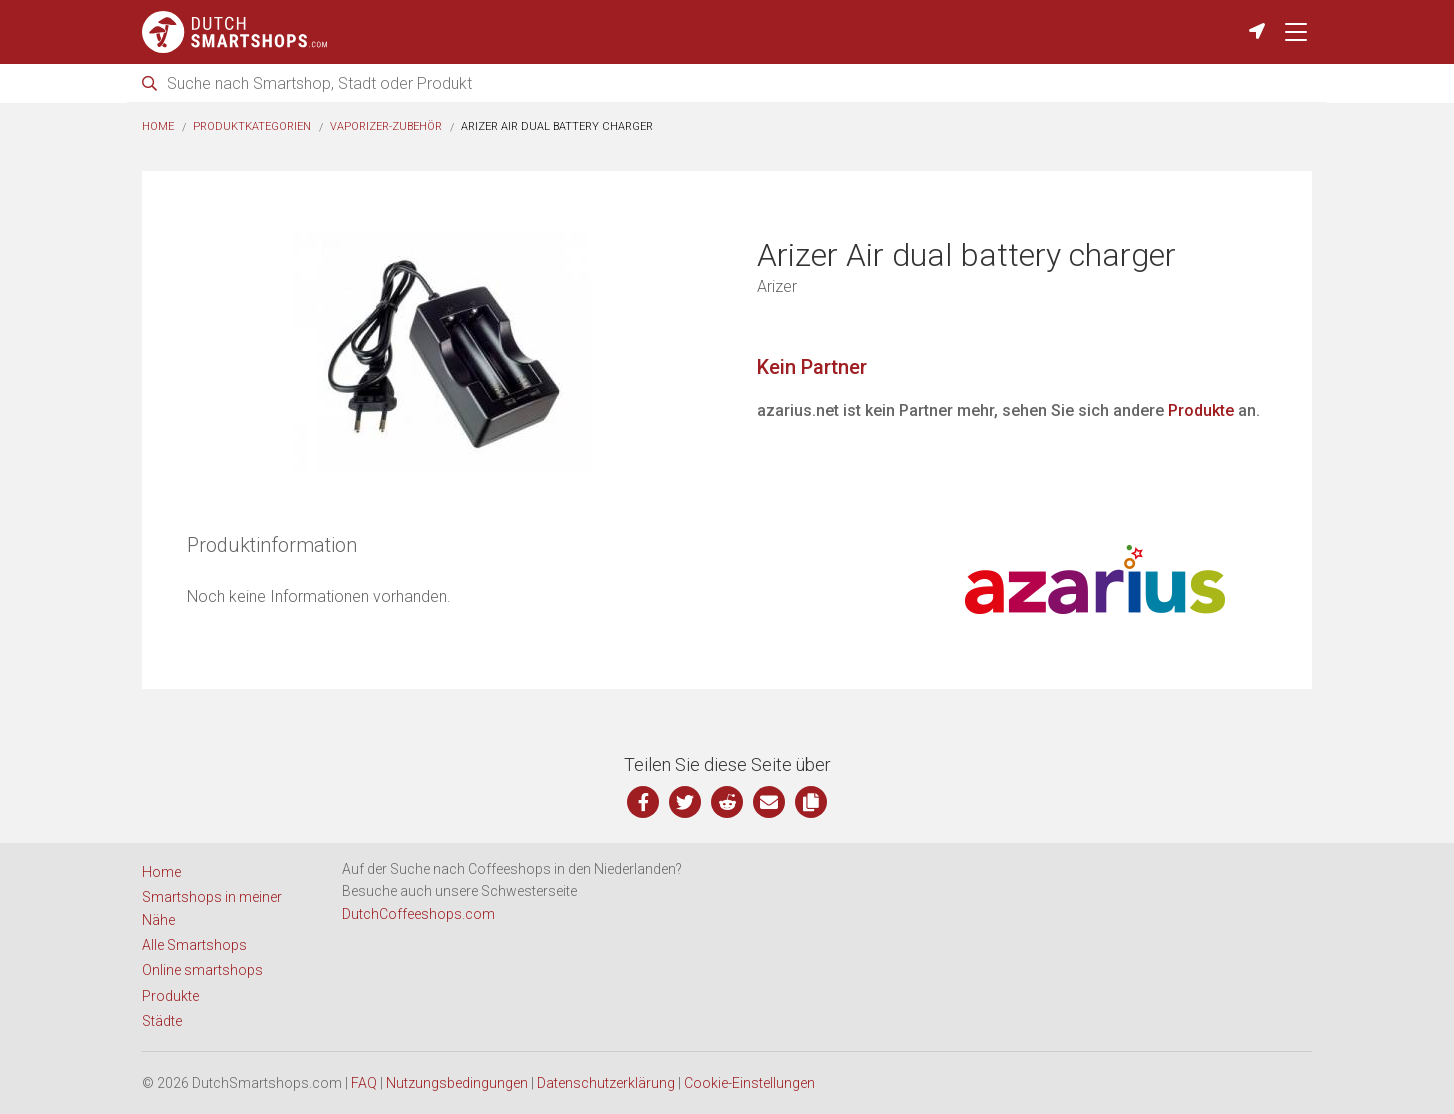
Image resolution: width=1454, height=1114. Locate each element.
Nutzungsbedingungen (457, 1083)
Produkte (1201, 410)
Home (158, 126)
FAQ (364, 1083)
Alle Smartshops (194, 945)
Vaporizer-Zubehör (386, 126)
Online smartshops (202, 970)
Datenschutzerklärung (606, 1083)
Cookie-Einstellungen (749, 1083)
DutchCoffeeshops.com (418, 914)
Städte (162, 1021)
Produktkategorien (252, 126)
